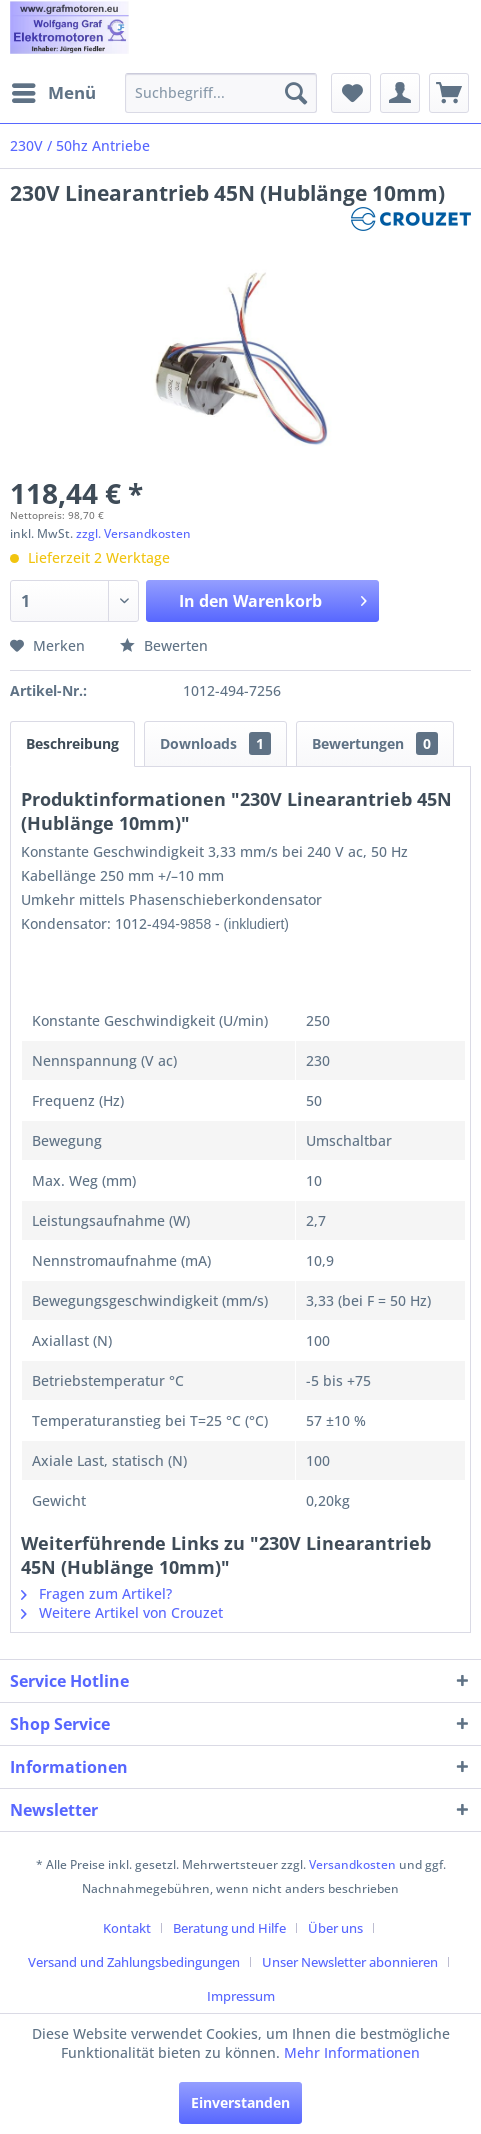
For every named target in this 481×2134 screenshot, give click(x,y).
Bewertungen (375, 743)
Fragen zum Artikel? (96, 1593)
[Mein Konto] (400, 93)
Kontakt (127, 1928)
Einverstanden (240, 2102)
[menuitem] (53, 93)
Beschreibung (72, 743)
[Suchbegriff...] (221, 93)
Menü (54, 90)
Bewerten (164, 645)
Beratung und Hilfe (229, 1928)
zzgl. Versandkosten (133, 533)
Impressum (241, 1996)
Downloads (215, 743)
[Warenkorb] (449, 93)
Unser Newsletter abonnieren (350, 1962)
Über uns (335, 1928)
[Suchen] (296, 93)
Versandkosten (352, 1864)
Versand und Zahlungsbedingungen (134, 1962)
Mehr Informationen (352, 2052)
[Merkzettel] (351, 93)
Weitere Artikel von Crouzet (122, 1612)
